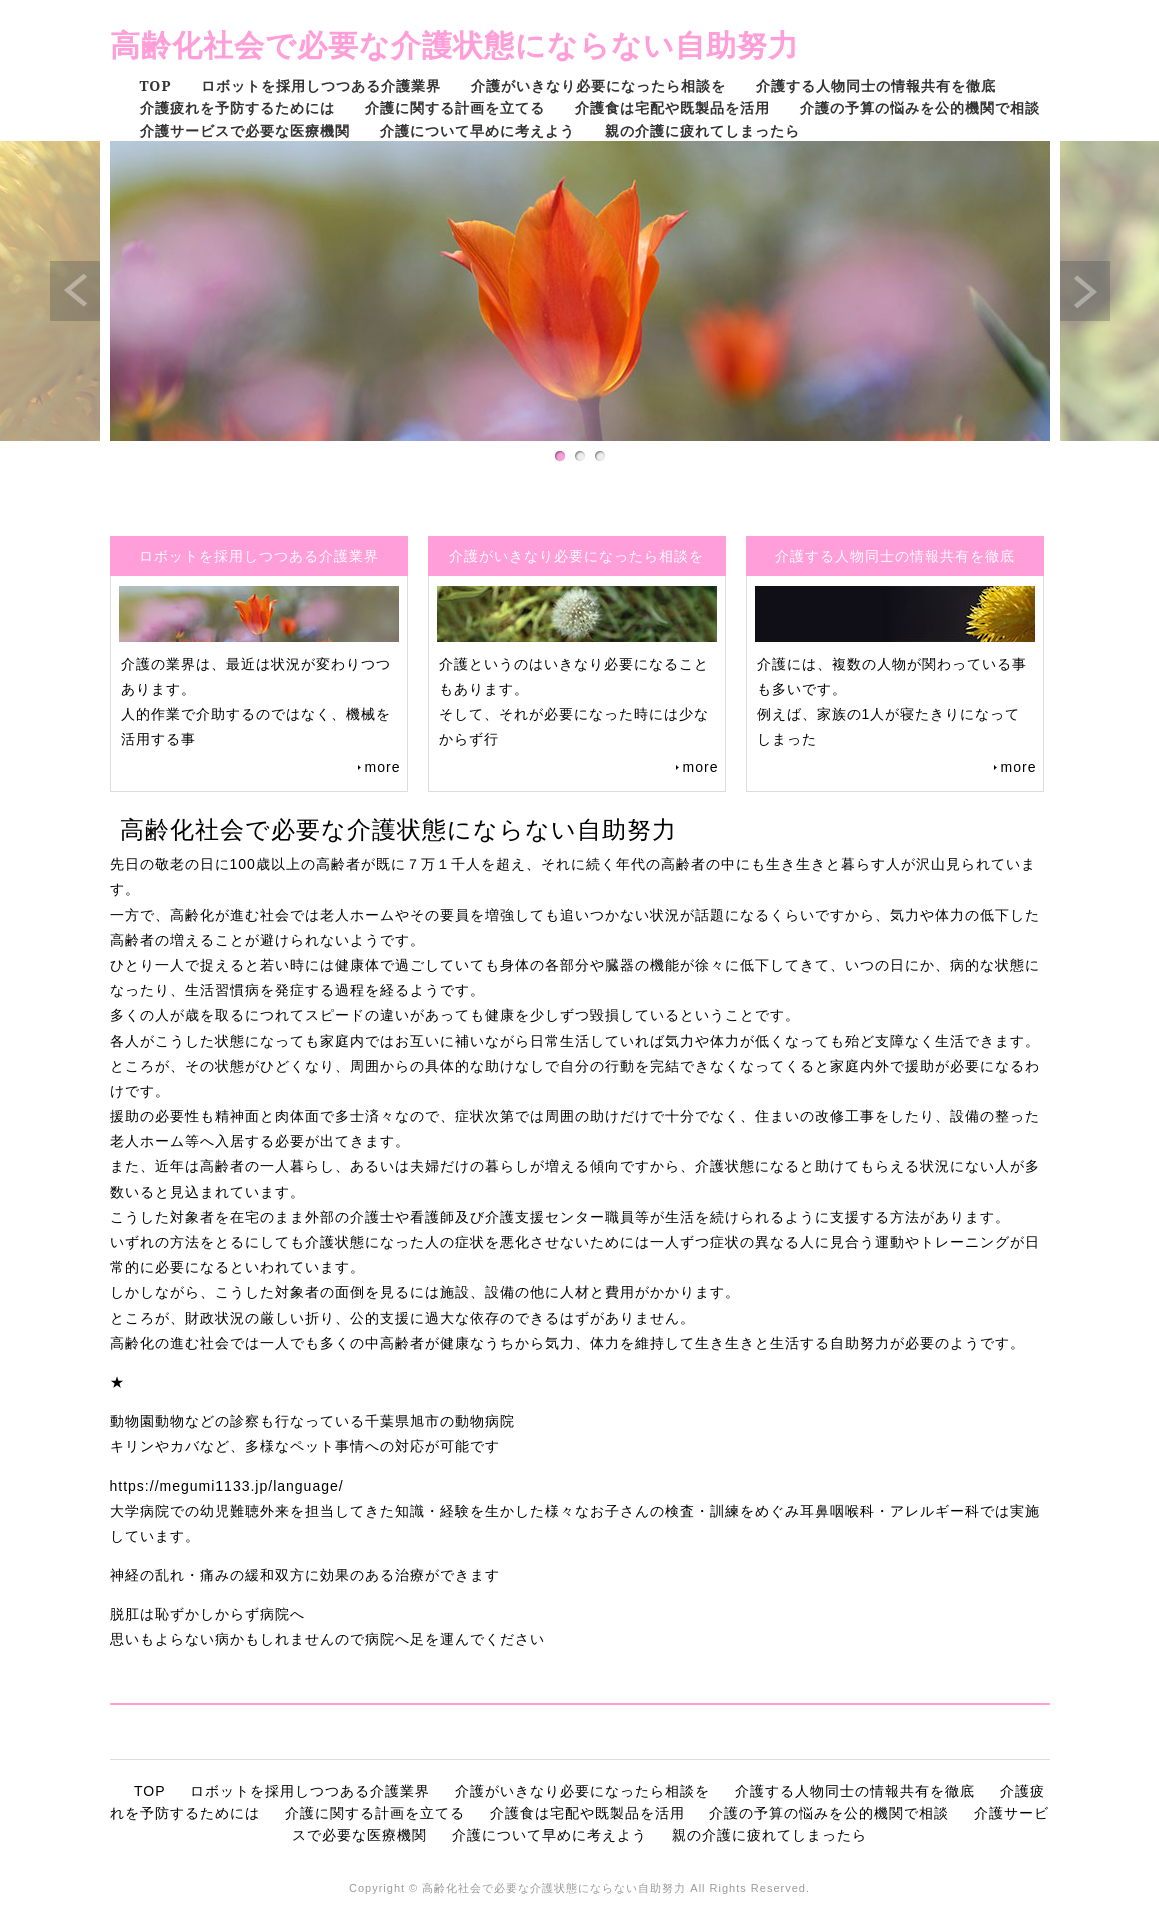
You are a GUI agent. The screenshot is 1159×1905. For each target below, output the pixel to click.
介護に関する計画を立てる (455, 107)
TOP (156, 85)
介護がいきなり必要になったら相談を (598, 85)
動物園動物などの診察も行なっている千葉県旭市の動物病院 (312, 1421)
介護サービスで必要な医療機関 (245, 130)
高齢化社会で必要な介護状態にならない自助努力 (454, 44)
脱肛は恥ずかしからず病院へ (207, 1614)
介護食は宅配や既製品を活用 (672, 107)
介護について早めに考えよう (477, 130)
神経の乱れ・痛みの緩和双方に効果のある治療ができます (305, 1575)
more (383, 767)
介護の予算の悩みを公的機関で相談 (920, 107)
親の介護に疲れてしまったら (702, 130)
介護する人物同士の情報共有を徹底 (876, 85)
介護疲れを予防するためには (237, 107)
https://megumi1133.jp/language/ (227, 1486)
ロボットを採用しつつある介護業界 (321, 85)
